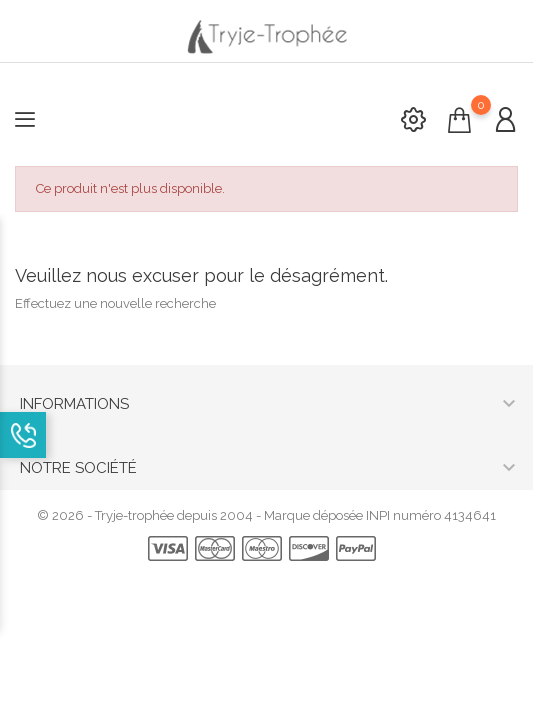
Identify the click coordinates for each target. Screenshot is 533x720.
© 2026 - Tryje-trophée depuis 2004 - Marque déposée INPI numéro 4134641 (266, 515)
